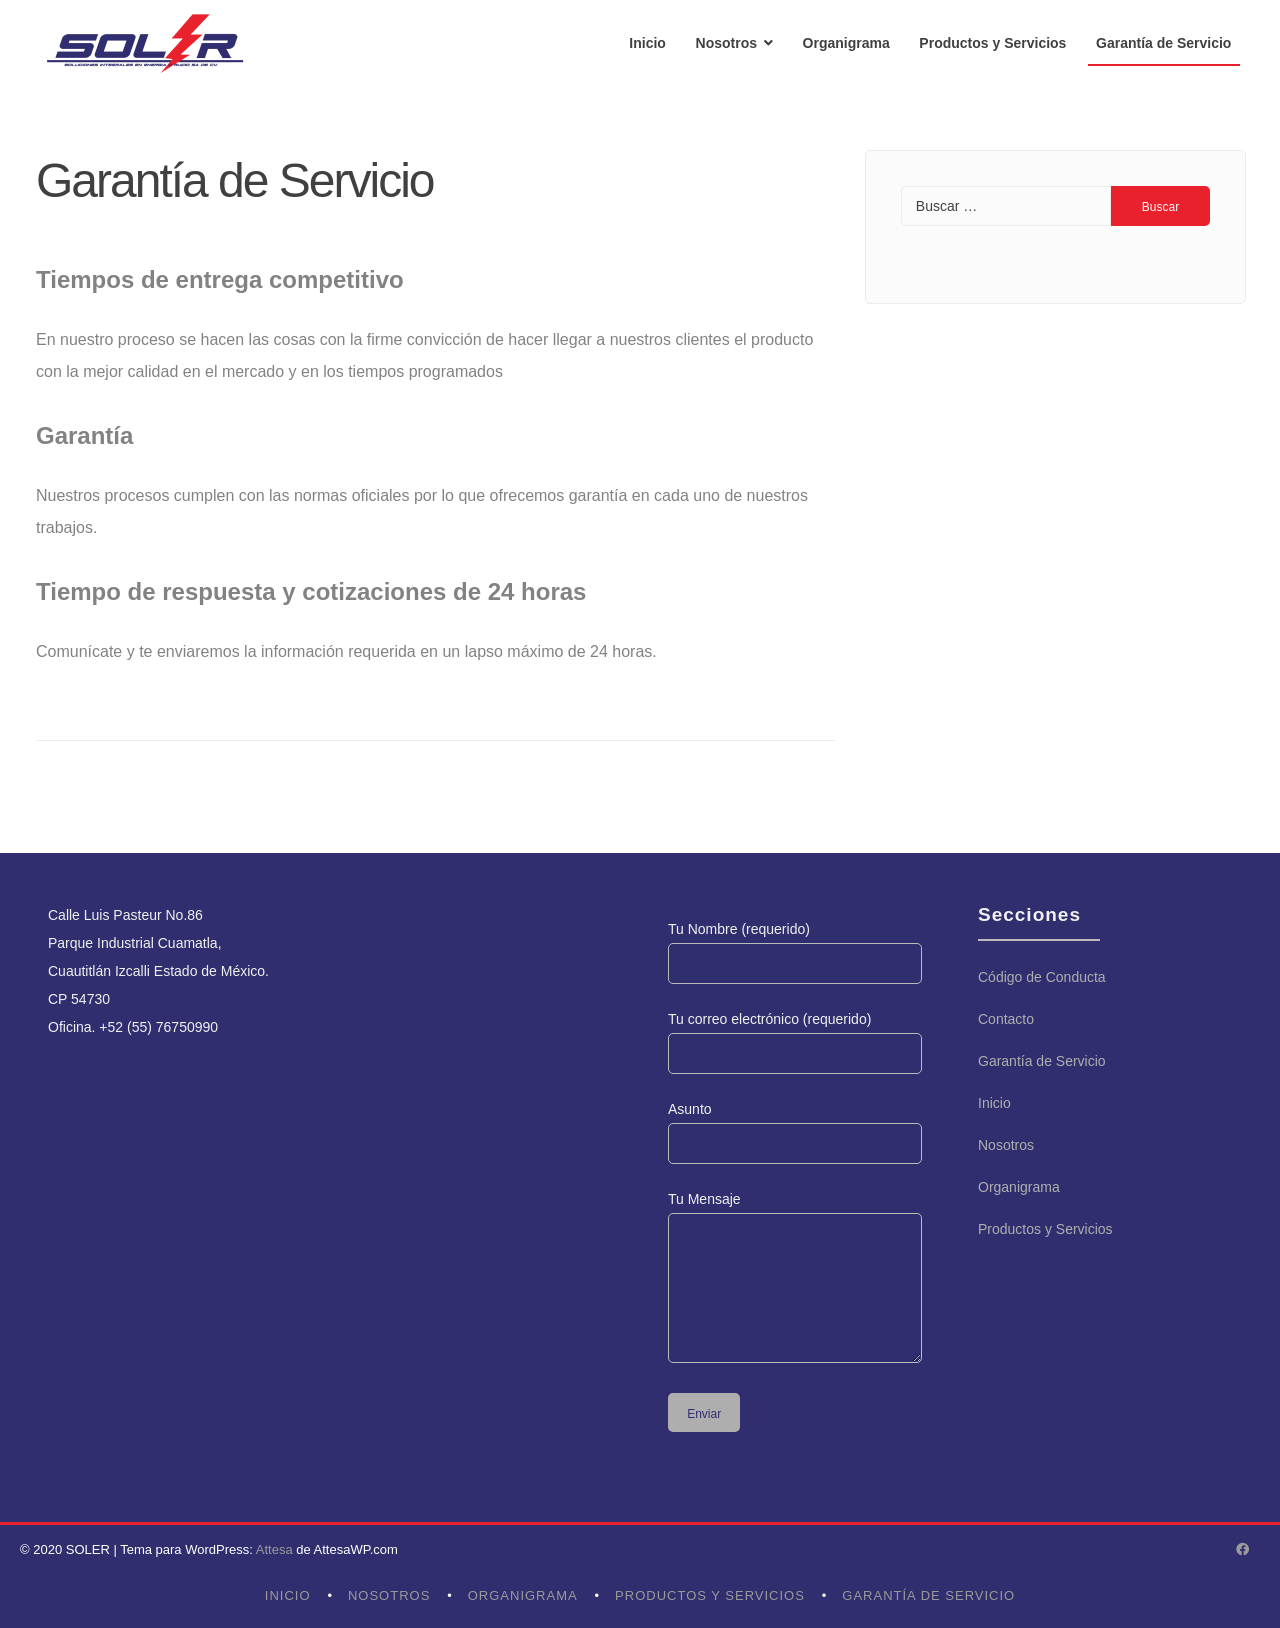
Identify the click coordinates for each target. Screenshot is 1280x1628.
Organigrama (846, 43)
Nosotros (726, 43)
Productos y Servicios (992, 43)
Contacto (1006, 1019)
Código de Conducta (1042, 977)
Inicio (647, 43)
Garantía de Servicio (1163, 43)
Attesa (274, 1549)
